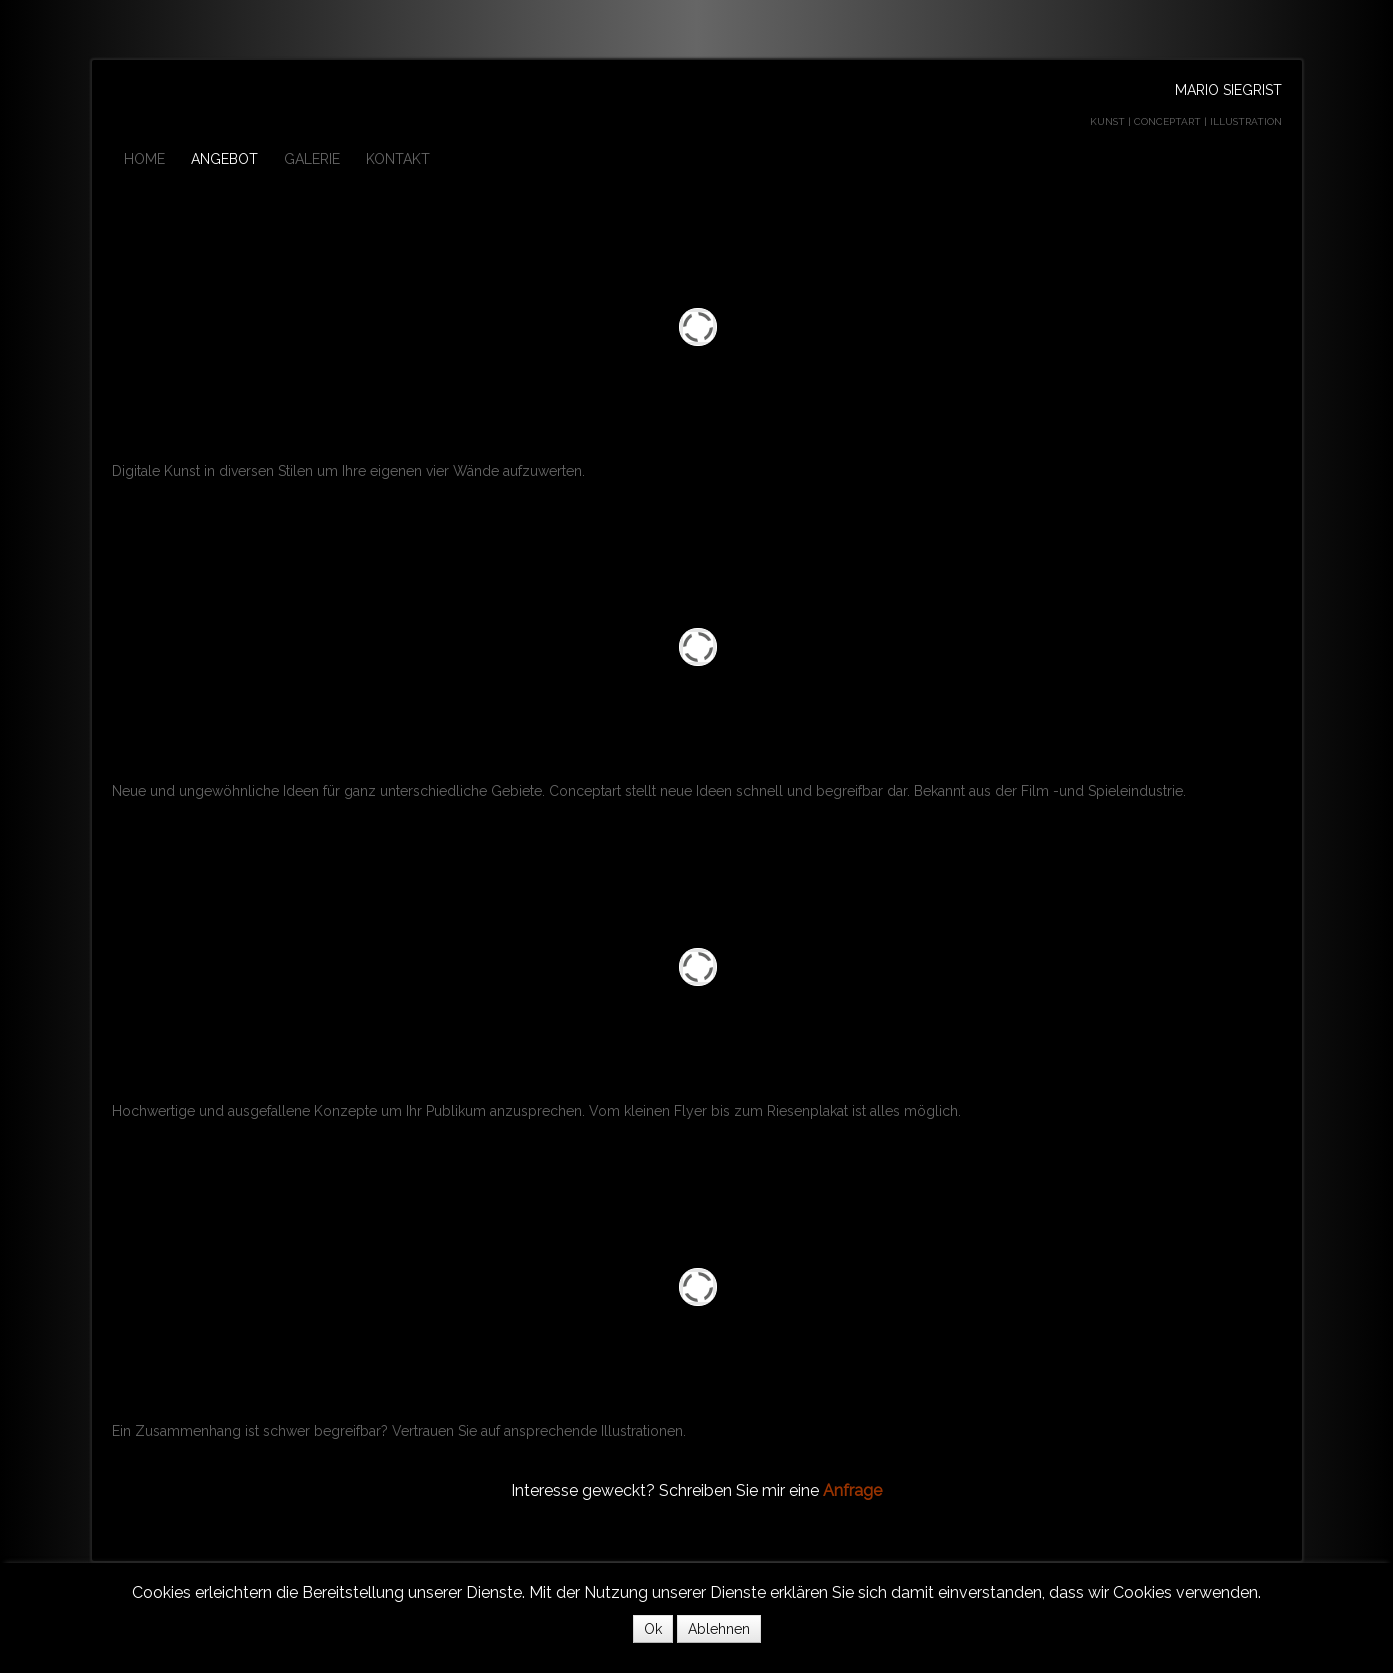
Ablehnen (719, 1629)
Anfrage (852, 1490)
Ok (653, 1629)
